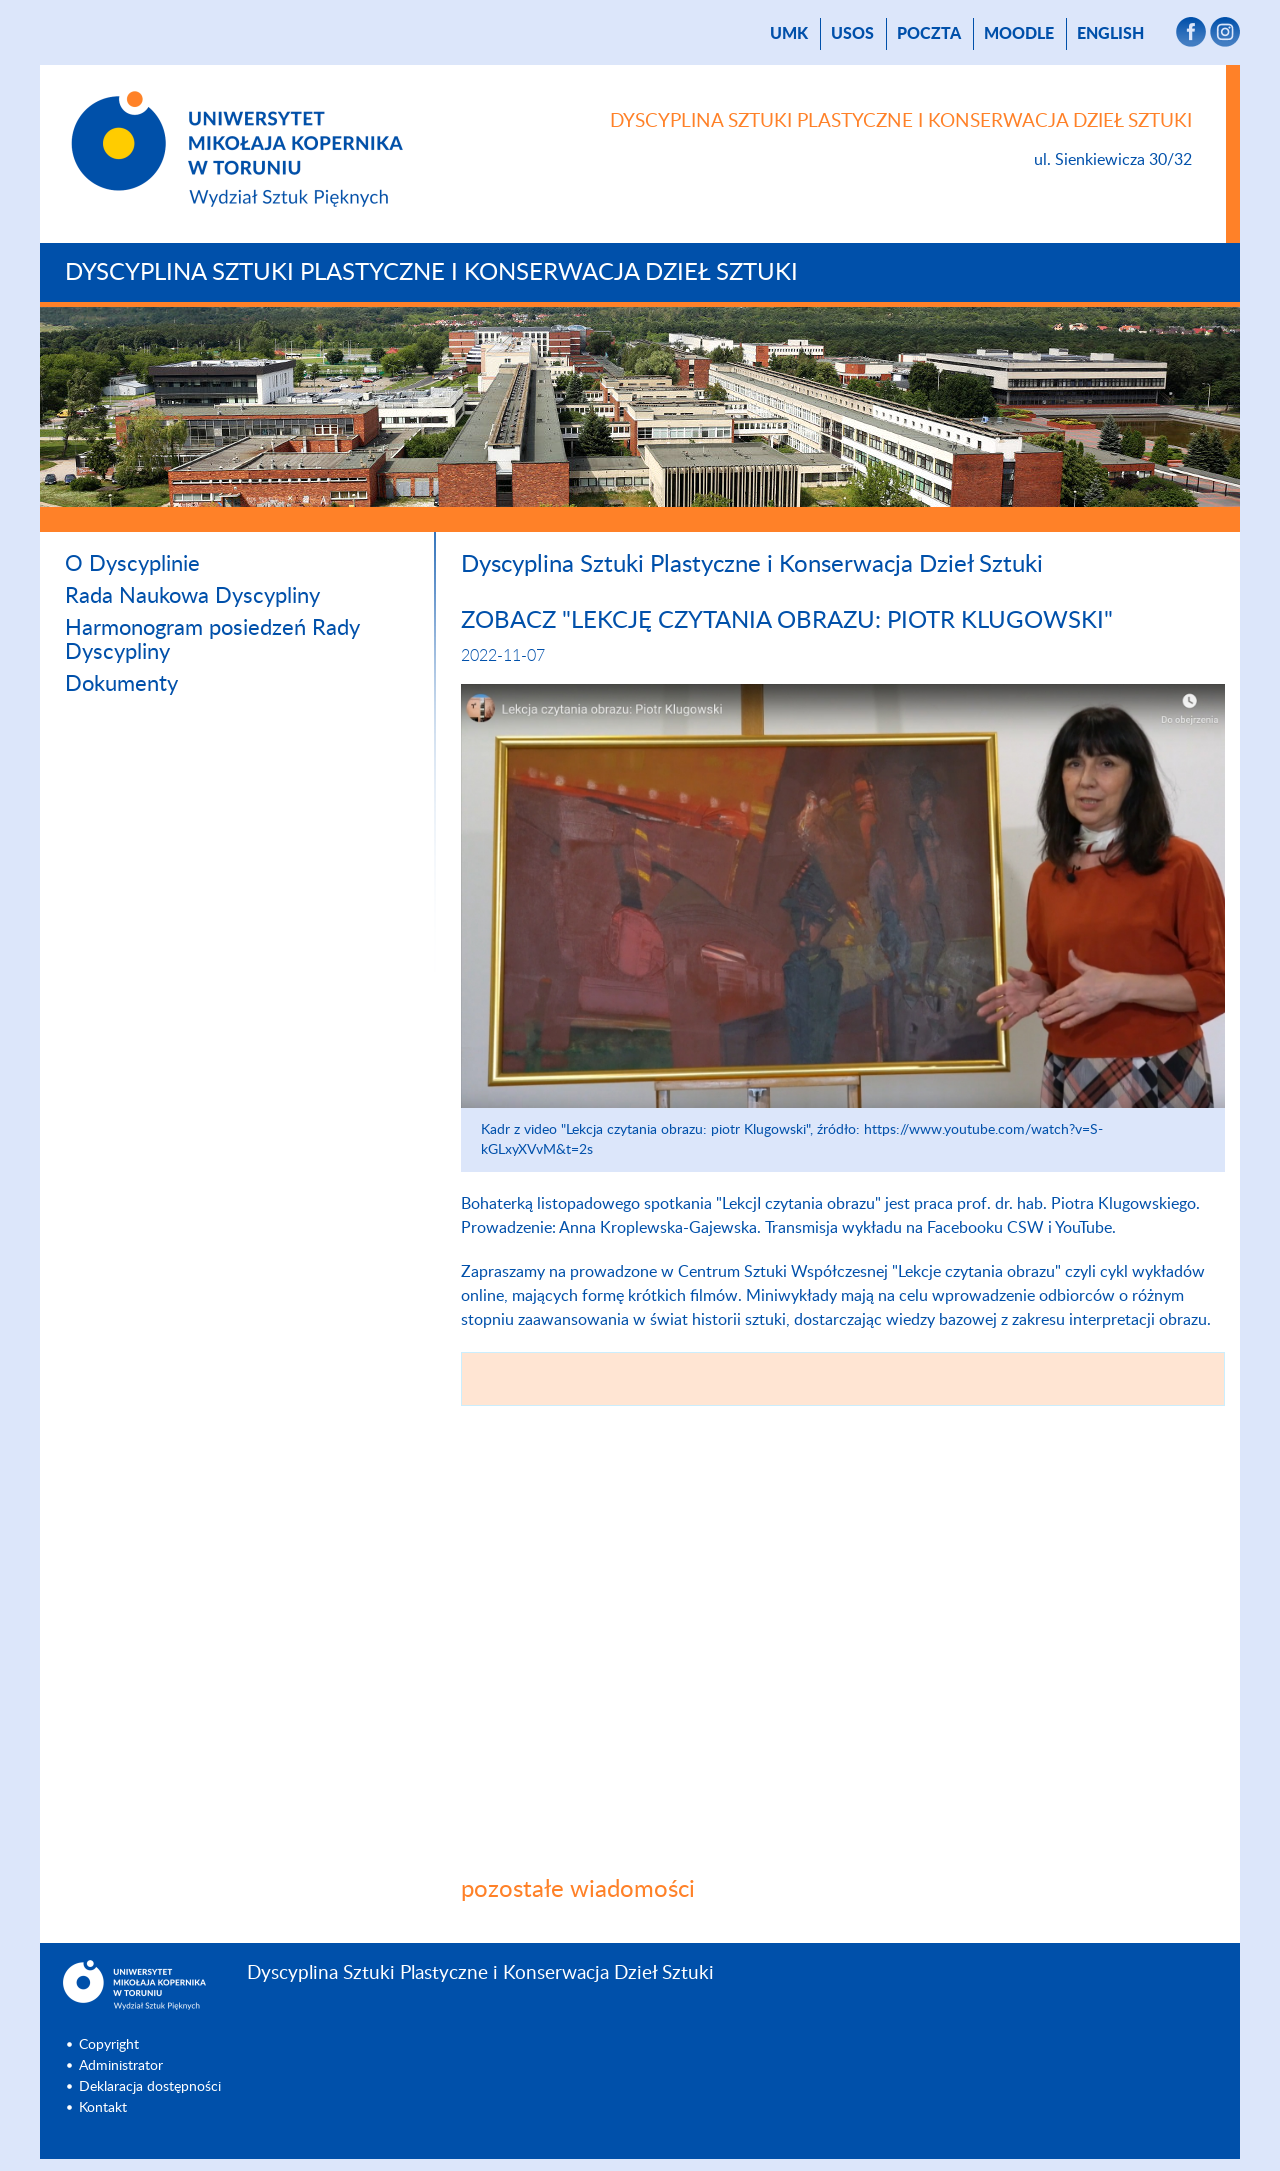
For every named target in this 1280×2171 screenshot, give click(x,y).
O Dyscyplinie (132, 564)
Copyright (109, 2045)
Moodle (1019, 34)
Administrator (121, 2066)
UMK (789, 34)
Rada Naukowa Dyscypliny (192, 596)
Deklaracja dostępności (150, 2087)
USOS (852, 34)
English (1110, 34)
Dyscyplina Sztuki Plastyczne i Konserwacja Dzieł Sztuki (431, 273)
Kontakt (103, 2108)
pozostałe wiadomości (578, 1890)
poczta (929, 34)
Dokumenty (121, 684)
